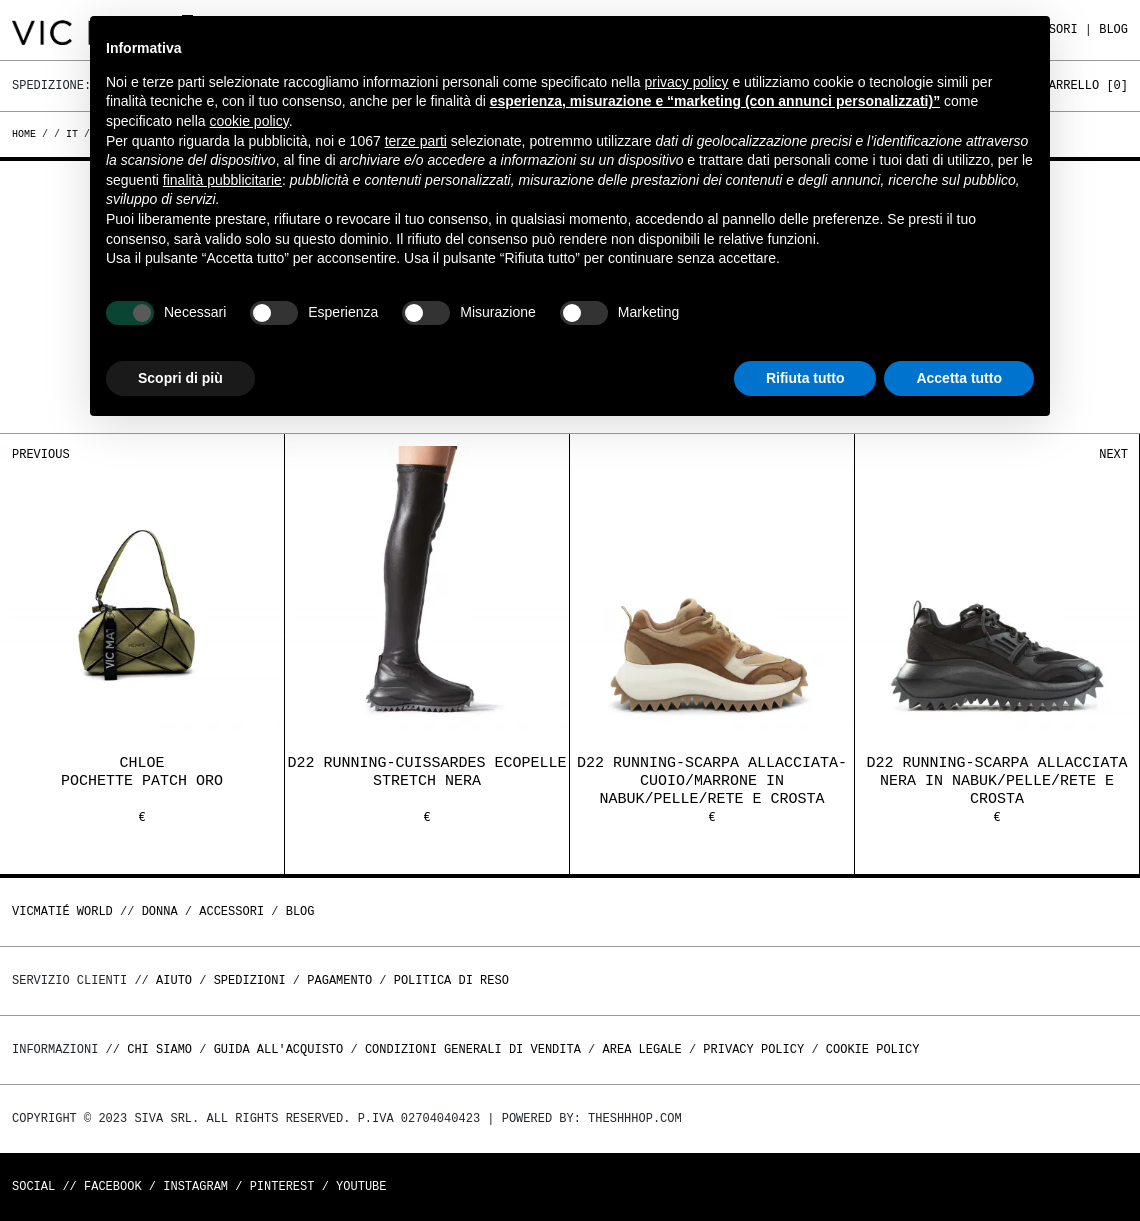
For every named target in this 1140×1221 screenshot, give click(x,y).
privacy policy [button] (687, 82)
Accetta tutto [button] (959, 378)
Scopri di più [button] (180, 378)
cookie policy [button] (249, 121)
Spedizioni (250, 980)
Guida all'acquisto (279, 1049)
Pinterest (282, 1186)
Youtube (361, 1186)
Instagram (195, 1186)
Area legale (641, 1049)
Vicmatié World (62, 911)
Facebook (113, 1186)
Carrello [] (1085, 85)
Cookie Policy (873, 1049)
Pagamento (339, 980)
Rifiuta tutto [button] (805, 378)
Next (1113, 454)
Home (27, 134)
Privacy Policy (753, 1049)
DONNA (160, 911)
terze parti (416, 141)
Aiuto (174, 980)
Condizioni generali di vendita (473, 1049)
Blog (1113, 29)
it (72, 134)
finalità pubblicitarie (222, 180)
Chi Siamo (159, 1049)
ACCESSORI (231, 911)
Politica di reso (451, 980)
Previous (41, 454)
